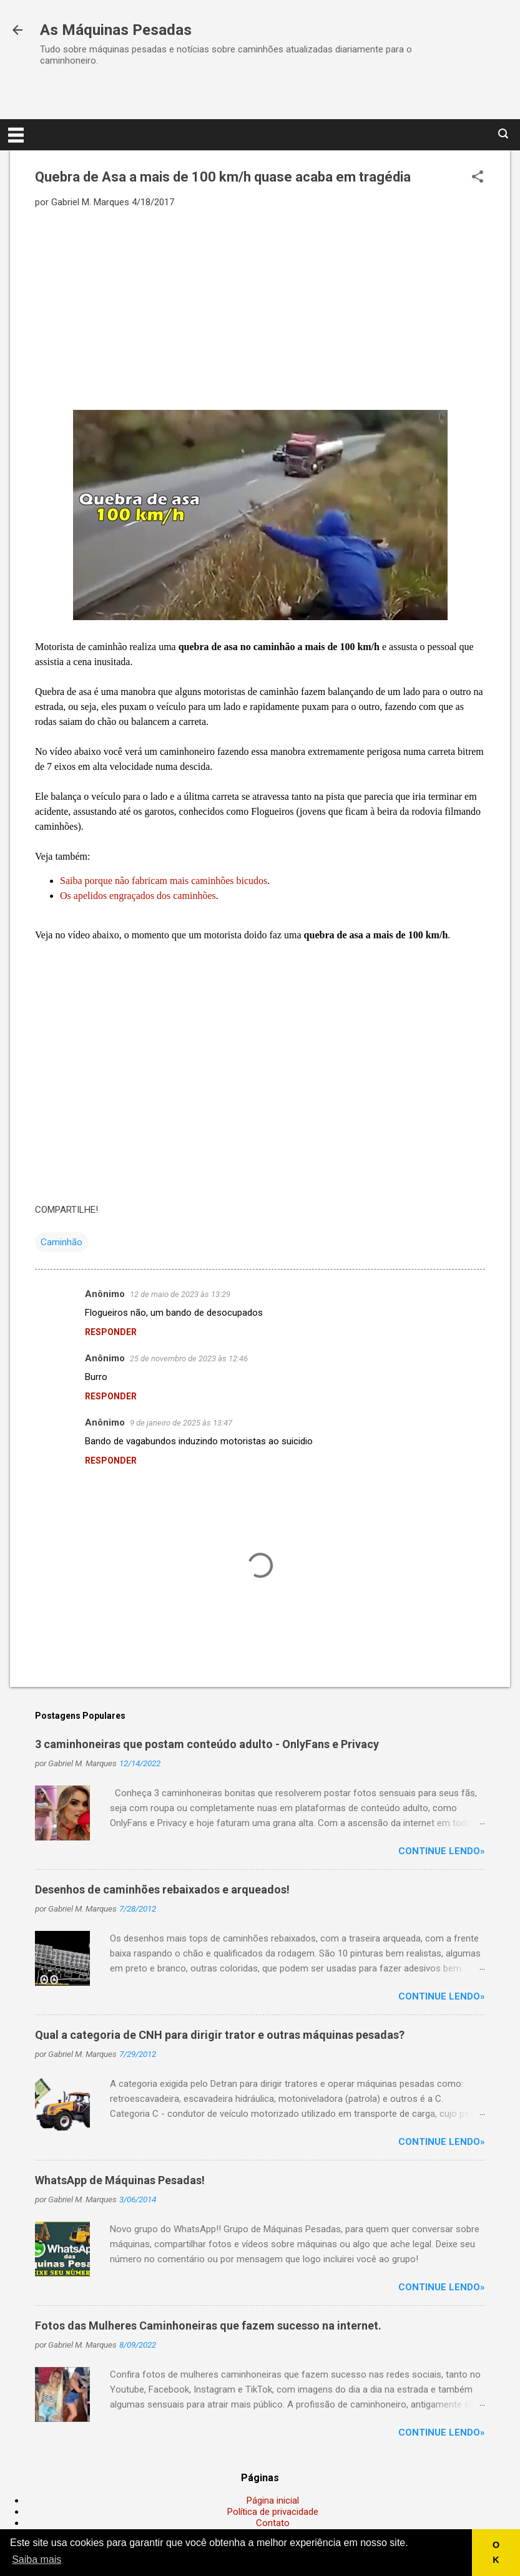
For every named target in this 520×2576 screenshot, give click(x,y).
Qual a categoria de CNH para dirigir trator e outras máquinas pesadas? (220, 2034)
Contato (273, 2523)
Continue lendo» (441, 1851)
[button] (477, 178)
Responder (111, 1332)
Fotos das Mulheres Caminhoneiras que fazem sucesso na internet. (208, 2325)
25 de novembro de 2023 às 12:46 (189, 1358)
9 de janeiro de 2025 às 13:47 (181, 1422)
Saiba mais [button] (36, 2559)
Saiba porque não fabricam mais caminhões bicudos (163, 880)
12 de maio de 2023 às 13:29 (180, 1294)
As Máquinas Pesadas (116, 30)
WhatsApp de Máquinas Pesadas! (120, 2180)
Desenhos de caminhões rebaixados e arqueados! (162, 1889)
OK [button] (496, 2552)
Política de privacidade (272, 2511)
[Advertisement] (260, 308)
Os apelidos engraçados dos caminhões (138, 895)
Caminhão (61, 1242)
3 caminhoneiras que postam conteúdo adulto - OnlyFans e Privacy (207, 1744)
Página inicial (273, 2500)
